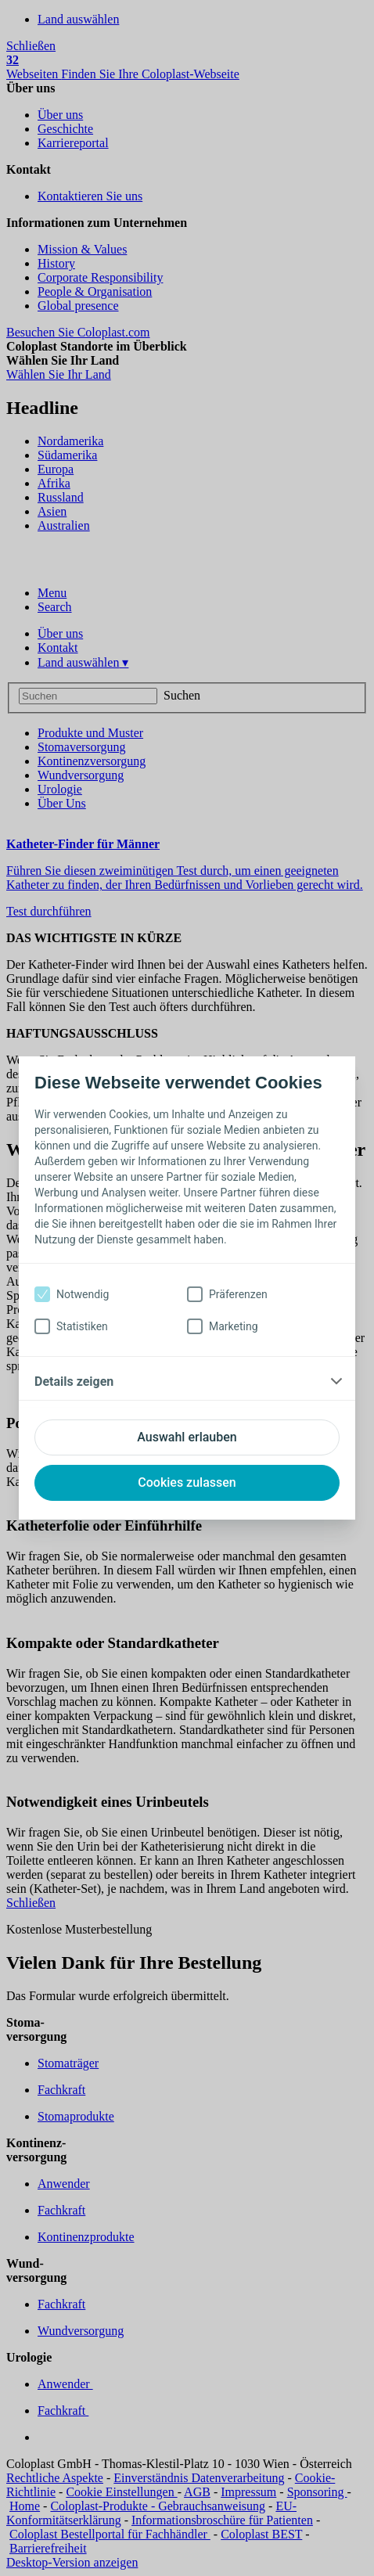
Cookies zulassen (187, 1482)
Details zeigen (73, 1381)
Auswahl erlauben (186, 1437)
